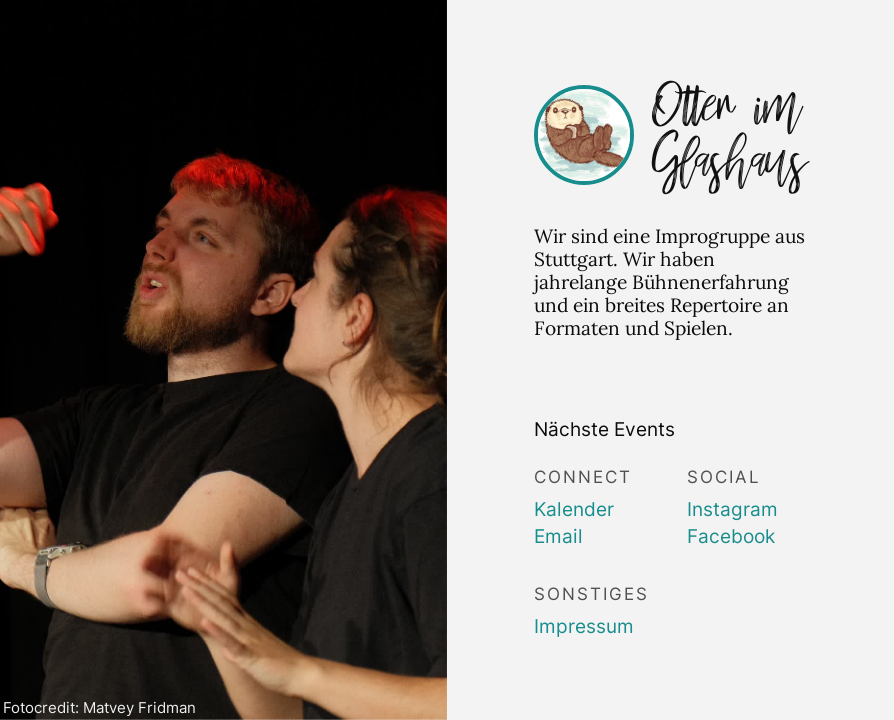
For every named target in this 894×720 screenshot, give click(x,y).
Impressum (584, 626)
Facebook (731, 536)
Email (558, 536)
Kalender (574, 509)
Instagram (732, 509)
